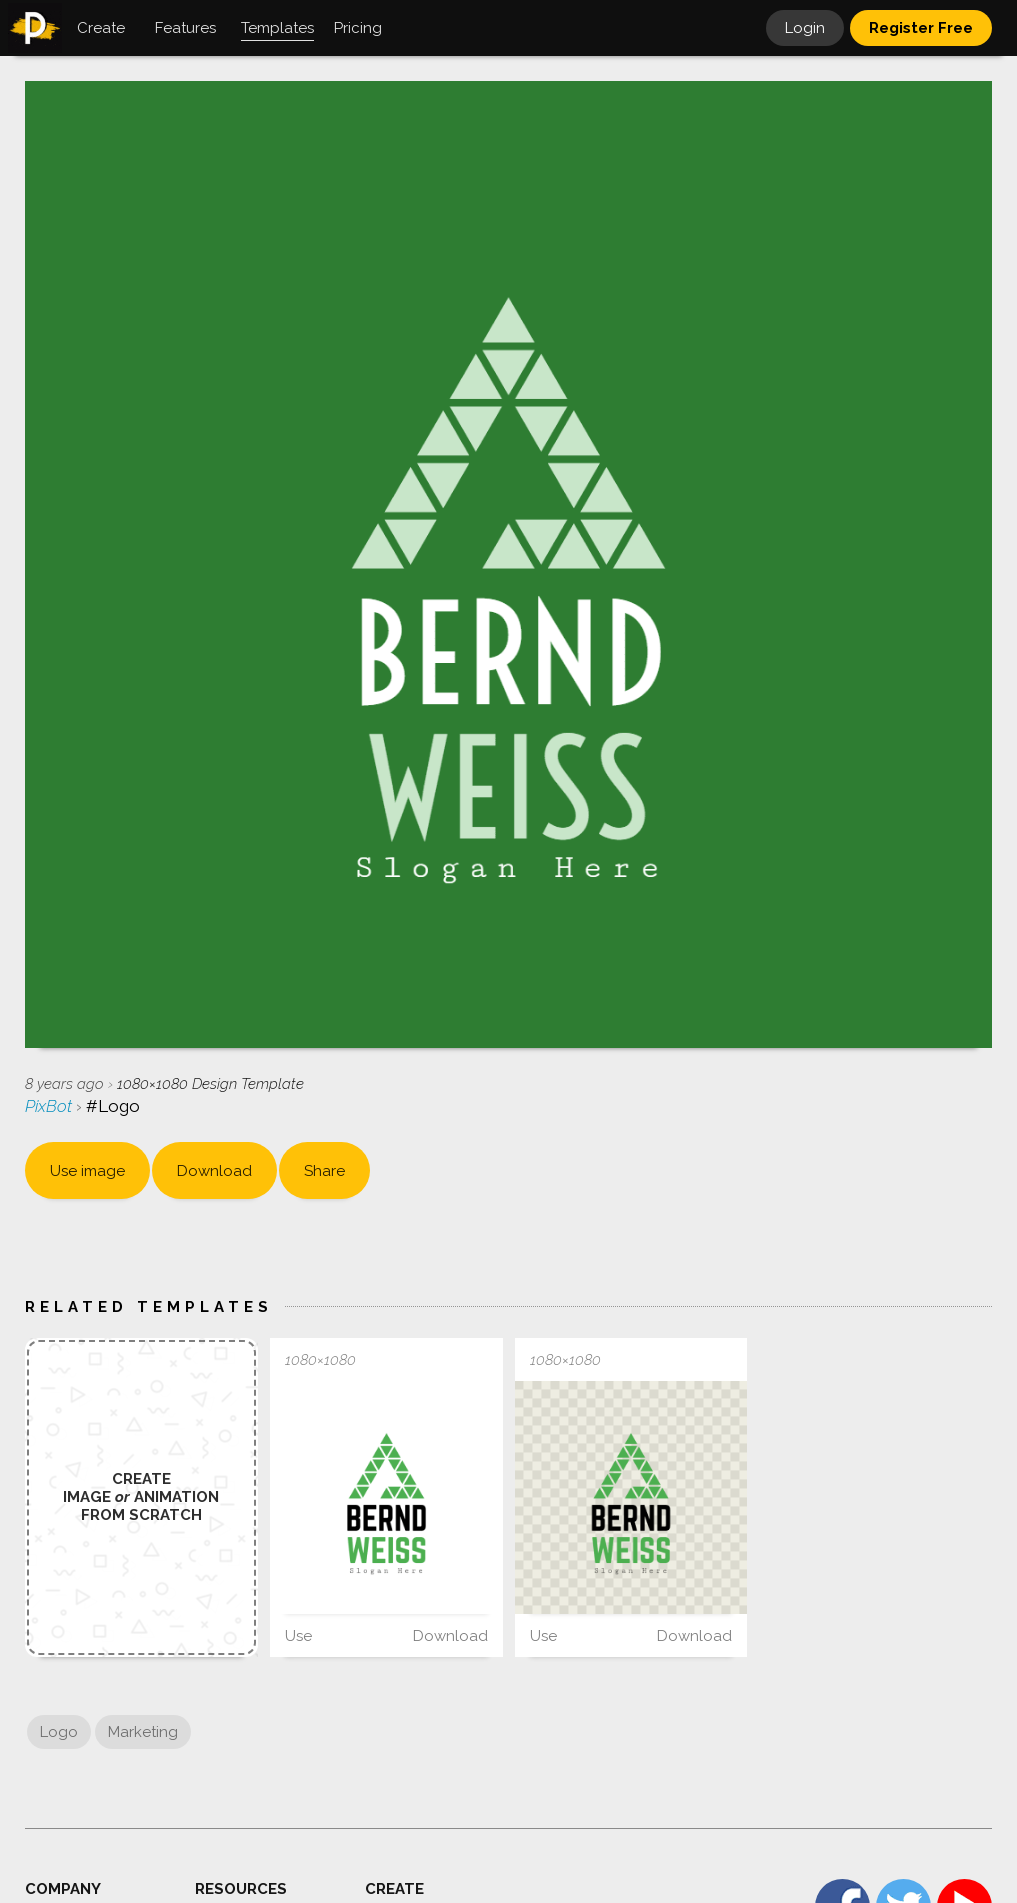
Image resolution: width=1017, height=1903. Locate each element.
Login (805, 28)
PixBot (50, 1106)
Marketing (143, 1732)
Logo (59, 1732)
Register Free (921, 28)
